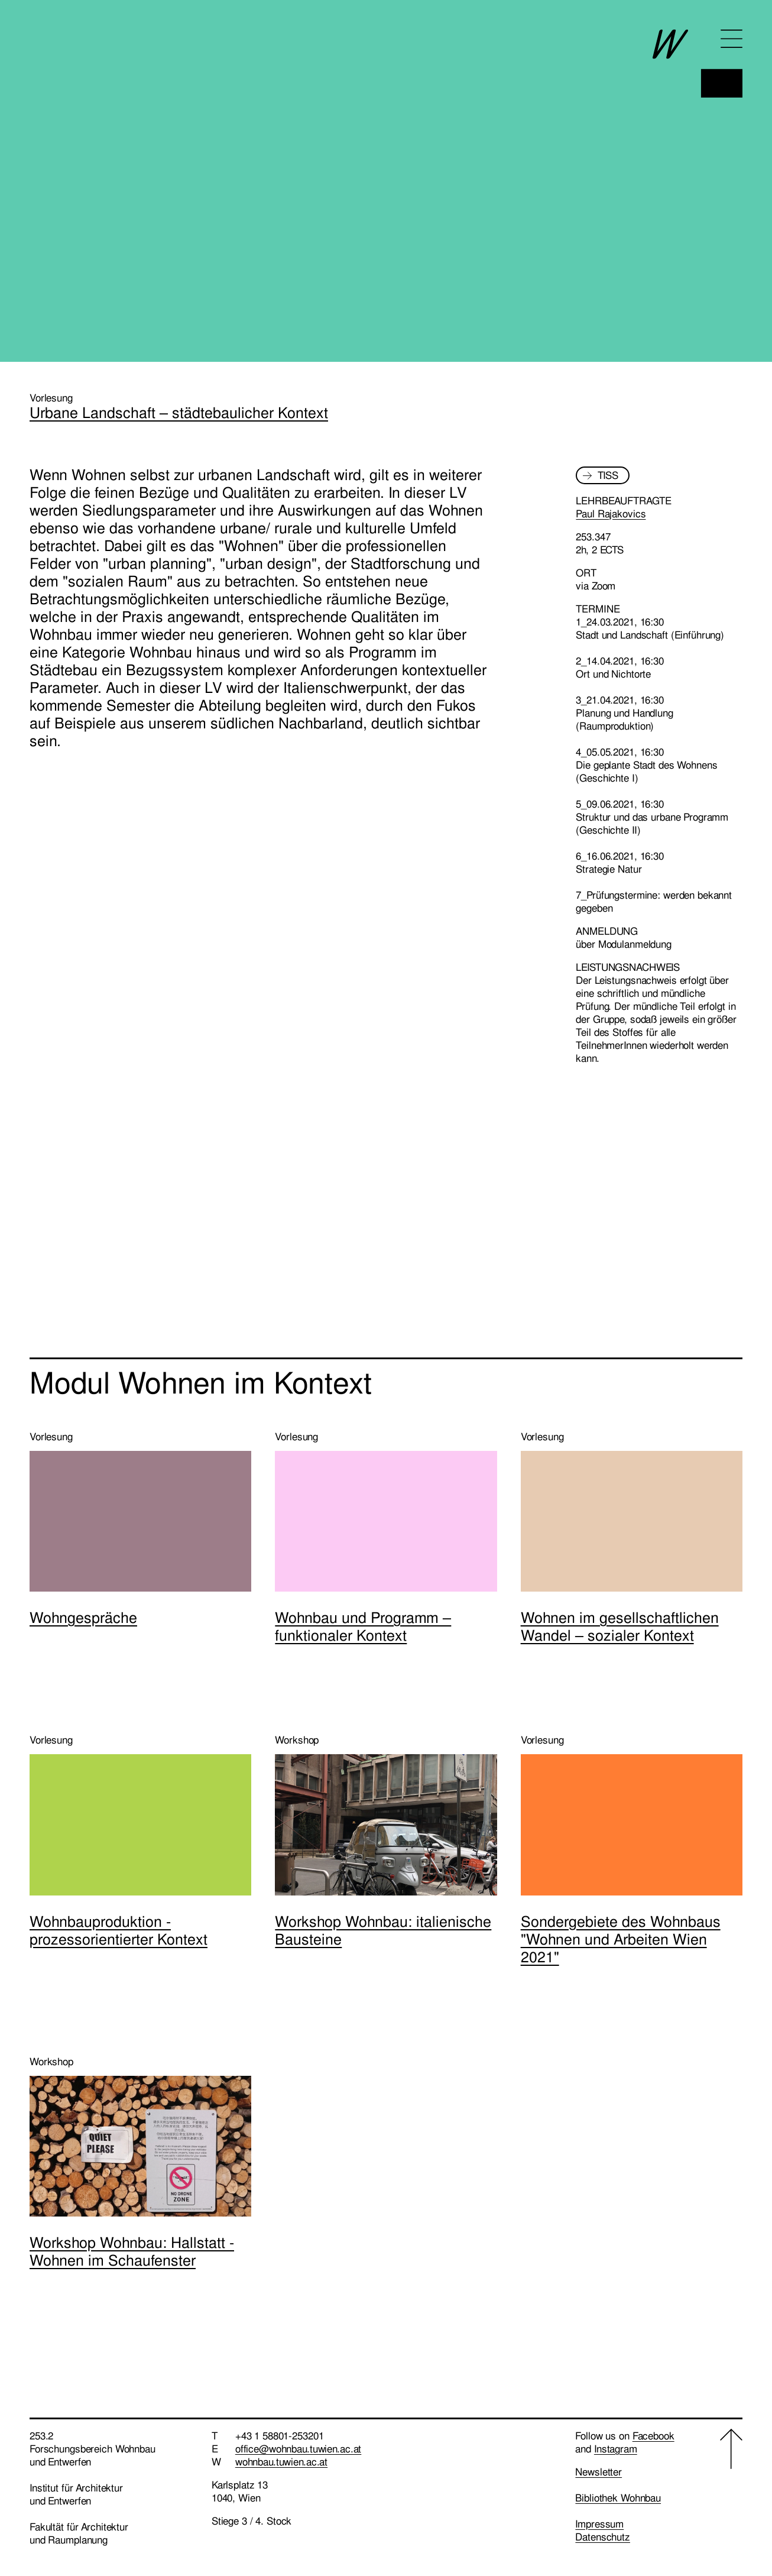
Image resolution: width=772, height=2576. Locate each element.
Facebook (653, 2435)
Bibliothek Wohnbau (618, 2497)
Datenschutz (602, 2536)
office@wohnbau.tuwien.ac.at (298, 2448)
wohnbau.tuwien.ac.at (281, 2461)
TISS (608, 475)
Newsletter (598, 2471)
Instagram (615, 2448)
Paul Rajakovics (611, 513)
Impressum (599, 2523)
